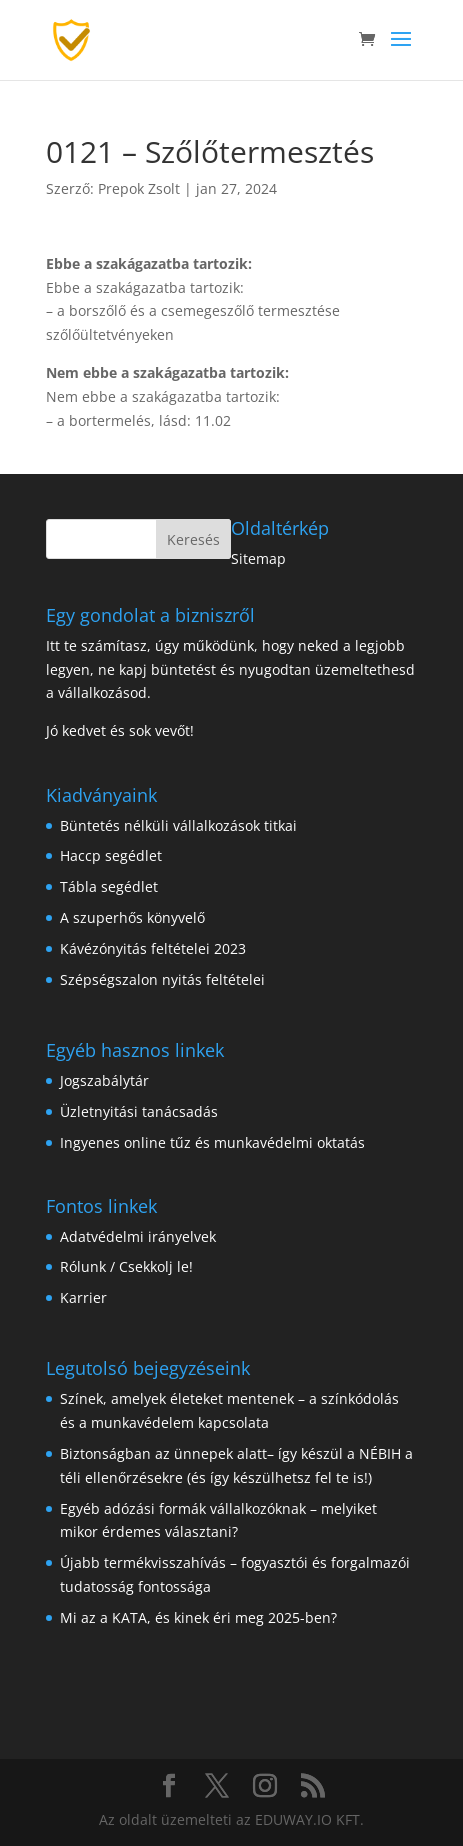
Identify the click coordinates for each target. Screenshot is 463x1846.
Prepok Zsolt (139, 188)
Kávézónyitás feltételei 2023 (153, 948)
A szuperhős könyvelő (132, 917)
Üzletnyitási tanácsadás (139, 1111)
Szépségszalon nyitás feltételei (162, 979)
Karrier (83, 1297)
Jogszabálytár (104, 1080)
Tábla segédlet (109, 886)
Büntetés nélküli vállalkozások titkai (178, 825)
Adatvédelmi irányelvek (138, 1236)
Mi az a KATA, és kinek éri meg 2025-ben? (198, 1617)
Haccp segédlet (111, 855)
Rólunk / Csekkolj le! (126, 1266)
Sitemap (258, 558)
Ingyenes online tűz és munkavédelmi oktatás (212, 1142)
